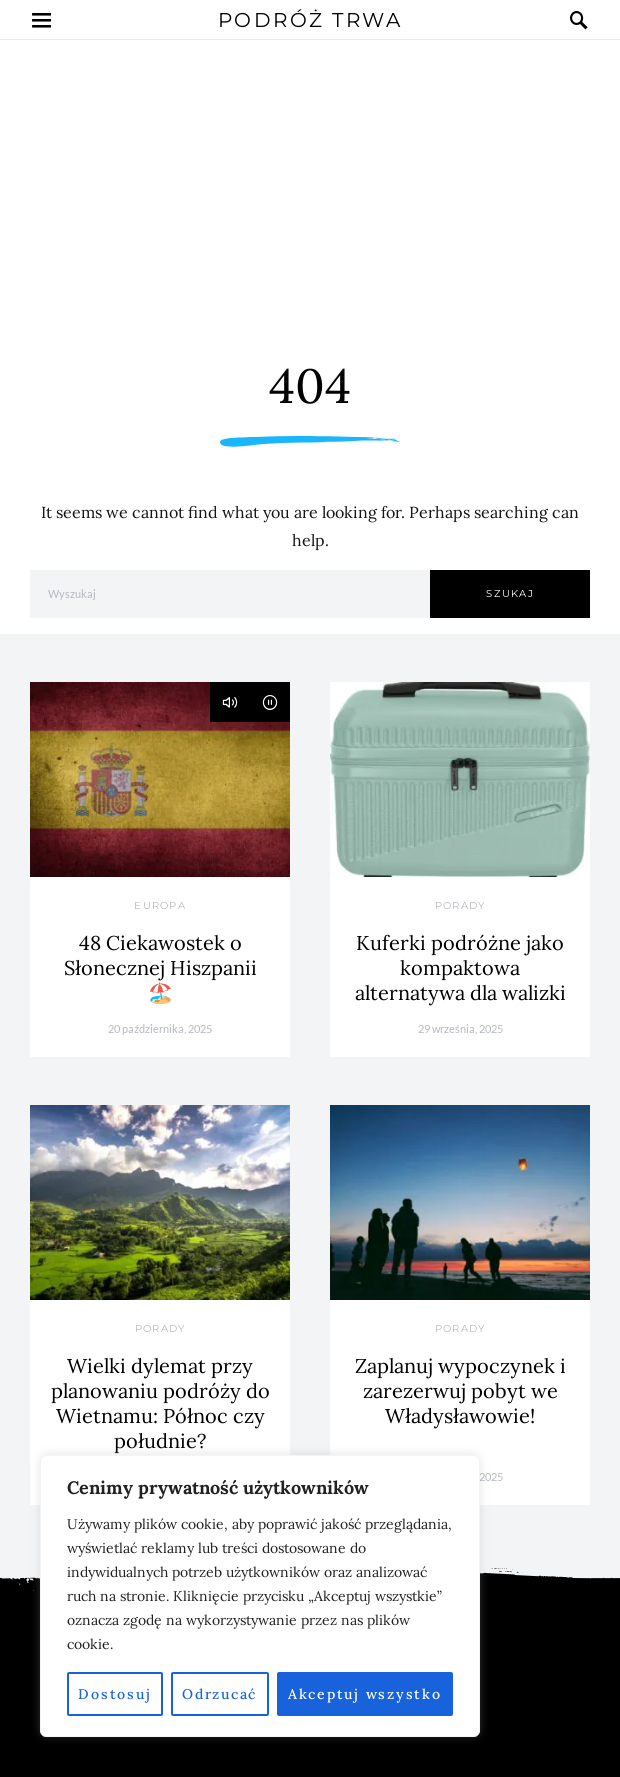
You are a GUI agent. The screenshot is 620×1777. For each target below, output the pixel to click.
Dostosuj (114, 1694)
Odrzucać (219, 1694)
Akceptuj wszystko (365, 1694)
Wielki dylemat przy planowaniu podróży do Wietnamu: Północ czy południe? (160, 1403)
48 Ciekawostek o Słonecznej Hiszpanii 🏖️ (160, 967)
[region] (260, 1596)
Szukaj (510, 593)
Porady (460, 905)
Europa (160, 905)
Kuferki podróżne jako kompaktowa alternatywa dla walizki (460, 967)
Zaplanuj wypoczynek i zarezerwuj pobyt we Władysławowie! (460, 1390)
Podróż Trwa (310, 20)
